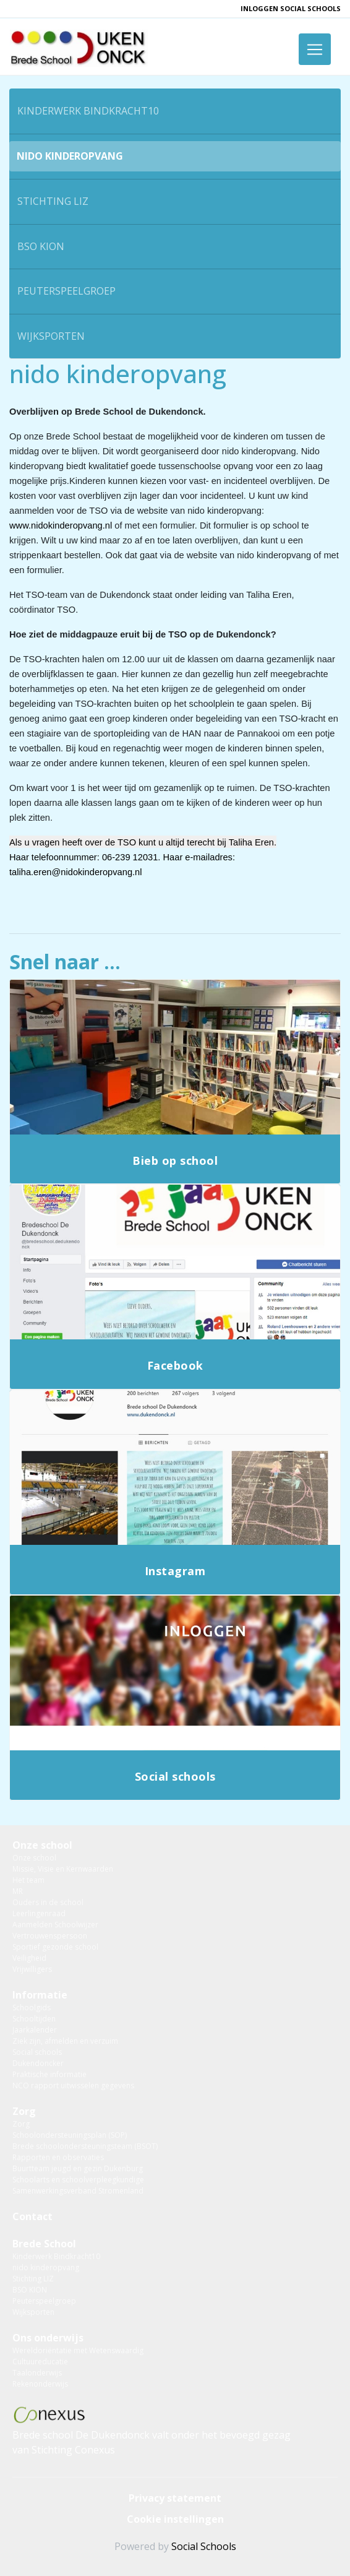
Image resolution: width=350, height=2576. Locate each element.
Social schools (37, 2052)
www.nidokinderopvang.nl (60, 525)
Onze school (42, 1845)
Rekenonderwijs (40, 2384)
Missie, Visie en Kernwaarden (62, 1869)
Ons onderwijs (47, 2338)
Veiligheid (29, 1958)
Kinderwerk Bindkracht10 (88, 111)
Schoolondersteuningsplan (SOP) (69, 2135)
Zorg (24, 2111)
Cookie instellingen (175, 2519)
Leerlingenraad (39, 1913)
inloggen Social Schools (291, 8)
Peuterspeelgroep (66, 291)
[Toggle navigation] (315, 49)
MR (17, 1891)
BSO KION (40, 246)
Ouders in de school (47, 1902)
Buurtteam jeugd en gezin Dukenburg (77, 2168)
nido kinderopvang (70, 156)
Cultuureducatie (40, 2361)
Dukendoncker (38, 2063)
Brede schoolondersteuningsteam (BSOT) (85, 2146)
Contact (32, 2216)
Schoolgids (31, 2007)
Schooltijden (34, 2018)
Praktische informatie (49, 2074)
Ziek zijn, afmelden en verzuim (65, 2041)
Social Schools (203, 2546)
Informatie (39, 1995)
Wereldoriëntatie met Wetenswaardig (77, 2350)
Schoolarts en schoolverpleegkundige (78, 2179)
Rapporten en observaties (58, 2157)
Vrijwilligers (32, 1969)
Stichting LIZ (52, 201)
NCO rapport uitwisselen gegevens (73, 2085)
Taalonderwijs (37, 2372)
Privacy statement (175, 2498)
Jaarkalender (34, 2030)
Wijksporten (51, 336)
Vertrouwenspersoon (49, 1935)
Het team (28, 1880)
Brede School (44, 2243)
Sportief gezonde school (55, 1947)
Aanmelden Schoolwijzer (55, 1924)
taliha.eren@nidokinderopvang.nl (75, 872)
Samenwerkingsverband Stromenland (77, 2190)
